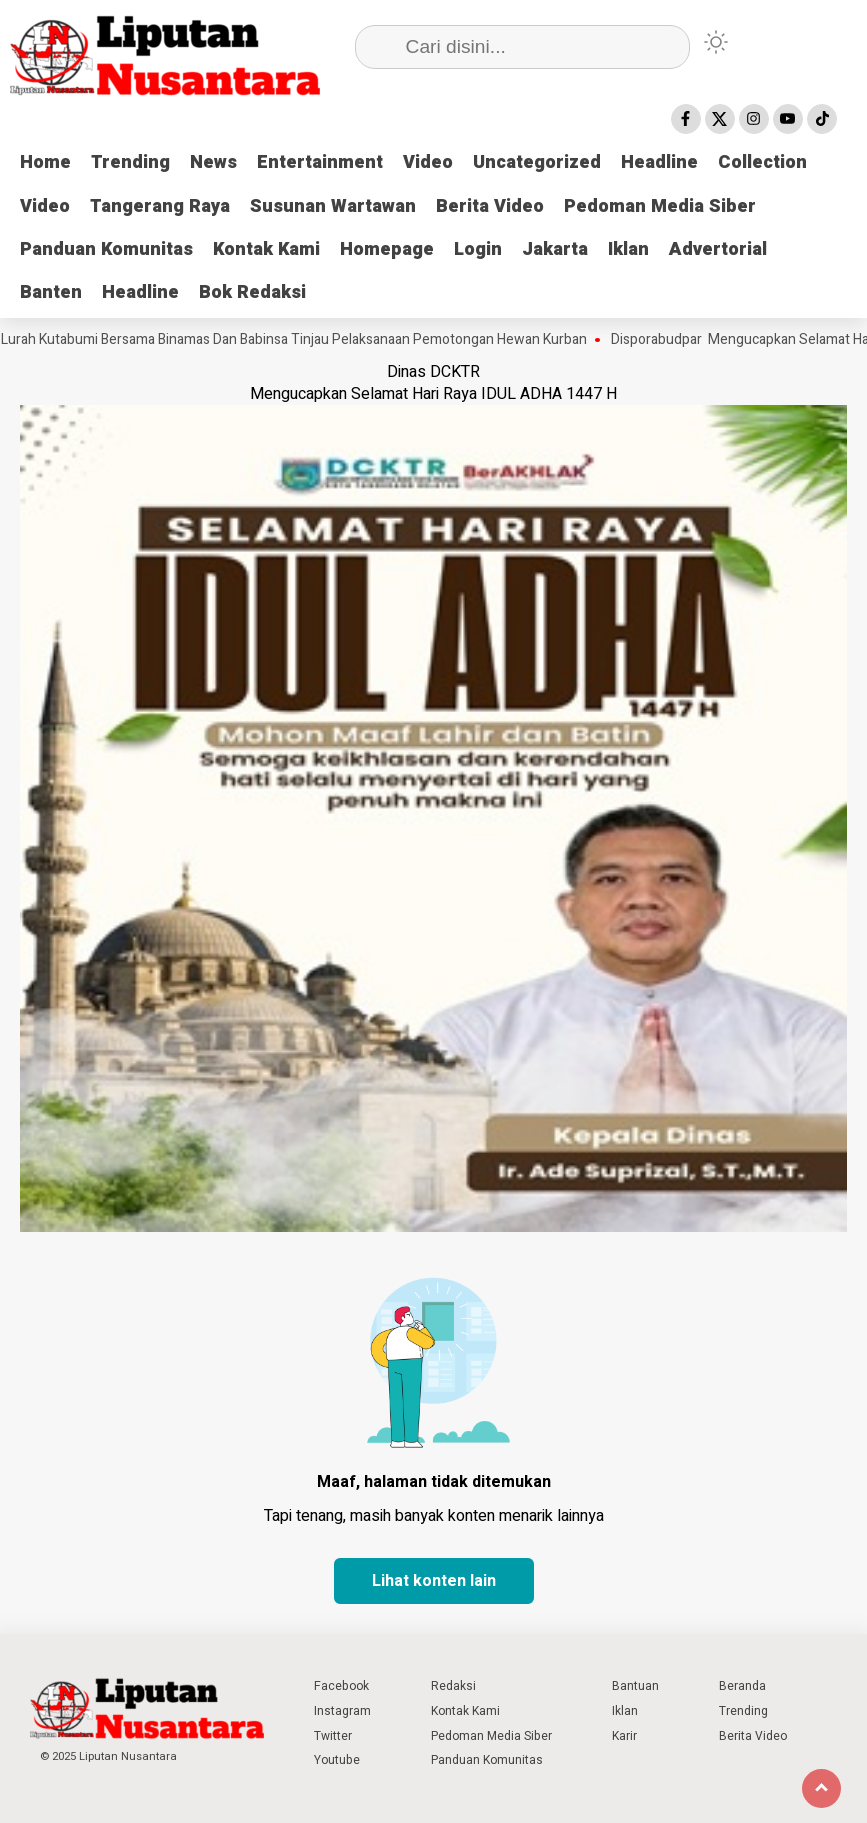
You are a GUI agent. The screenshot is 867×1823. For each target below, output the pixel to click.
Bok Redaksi (252, 292)
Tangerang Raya (160, 206)
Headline (659, 162)
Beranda (742, 1686)
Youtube (337, 1760)
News (213, 162)
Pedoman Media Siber (660, 206)
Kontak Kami (266, 249)
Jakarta (555, 249)
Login (478, 249)
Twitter (333, 1736)
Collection (762, 162)
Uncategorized (537, 162)
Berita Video (490, 206)
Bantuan (635, 1686)
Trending (130, 162)
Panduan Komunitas (106, 249)
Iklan (628, 249)
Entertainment (320, 162)
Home (45, 162)
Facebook (341, 1686)
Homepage (387, 249)
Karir (624, 1736)
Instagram (342, 1711)
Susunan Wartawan (333, 206)
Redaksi (453, 1686)
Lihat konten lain (434, 1581)
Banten (51, 292)
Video (428, 162)
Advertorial (718, 249)
